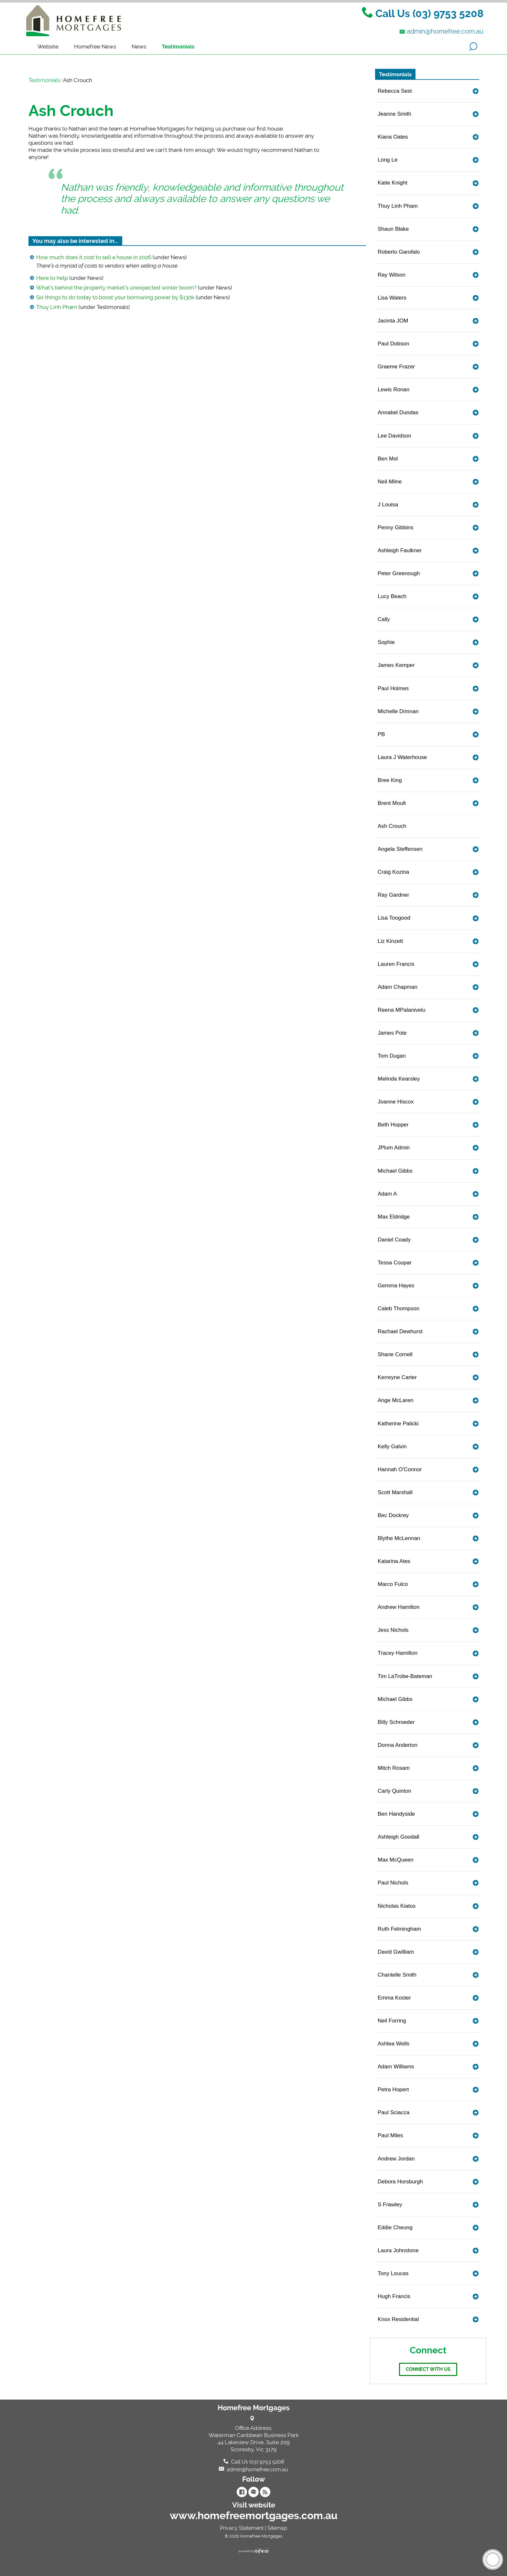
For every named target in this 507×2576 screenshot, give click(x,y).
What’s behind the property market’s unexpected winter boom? (116, 287)
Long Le (387, 160)
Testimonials (178, 46)
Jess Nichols (393, 1630)
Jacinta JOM (393, 321)
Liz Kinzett (390, 941)
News (139, 46)
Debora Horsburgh (400, 2182)
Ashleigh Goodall (398, 1837)
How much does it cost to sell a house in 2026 (93, 257)
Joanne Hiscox (396, 1102)
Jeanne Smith (394, 114)
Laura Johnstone (398, 2250)
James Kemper (396, 665)
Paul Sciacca (393, 2112)
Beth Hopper (393, 1125)
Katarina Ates (394, 1561)
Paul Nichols (393, 1883)
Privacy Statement (242, 2528)
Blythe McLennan (399, 1538)
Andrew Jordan (396, 2159)
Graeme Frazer (396, 367)
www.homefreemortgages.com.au (254, 2515)
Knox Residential (398, 2319)
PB (381, 734)
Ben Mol (388, 459)
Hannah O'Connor (400, 1469)
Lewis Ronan (393, 389)
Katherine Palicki (398, 1423)
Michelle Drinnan (398, 711)
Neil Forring (392, 2021)
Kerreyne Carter (397, 1377)
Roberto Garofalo (399, 252)
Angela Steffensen (400, 849)
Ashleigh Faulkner (400, 550)
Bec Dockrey (393, 1515)
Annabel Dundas (398, 412)
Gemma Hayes (396, 1286)
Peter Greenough (399, 573)
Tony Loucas (393, 2273)
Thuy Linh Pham (56, 307)
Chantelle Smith (397, 1975)
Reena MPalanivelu (401, 1010)
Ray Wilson (391, 275)
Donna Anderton (397, 1745)
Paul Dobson (393, 344)
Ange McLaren (396, 1400)
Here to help (52, 278)
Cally (384, 619)
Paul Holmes (393, 688)
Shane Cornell (395, 1354)
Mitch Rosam (394, 1768)
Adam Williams (396, 2067)
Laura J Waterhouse (402, 757)
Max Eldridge (394, 1217)
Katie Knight (392, 183)
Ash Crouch (70, 111)
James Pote (392, 1033)
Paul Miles (390, 2135)
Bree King (390, 780)
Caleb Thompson (398, 1308)
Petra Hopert (393, 2089)
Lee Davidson (394, 436)
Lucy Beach (392, 596)
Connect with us (428, 2369)
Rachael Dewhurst (400, 1331)
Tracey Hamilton (397, 1653)
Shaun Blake (393, 229)
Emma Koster (394, 1998)
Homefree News (95, 46)
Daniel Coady (394, 1240)
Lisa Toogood (394, 918)
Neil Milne (390, 482)
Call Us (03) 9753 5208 (429, 13)
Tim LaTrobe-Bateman (405, 1676)
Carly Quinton (394, 1791)
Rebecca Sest (395, 91)
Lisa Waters (392, 298)
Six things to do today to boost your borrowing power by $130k (115, 297)
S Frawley (390, 2204)
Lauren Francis (396, 964)
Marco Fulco (393, 1584)
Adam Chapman (397, 987)
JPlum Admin (394, 1148)
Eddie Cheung (395, 2227)
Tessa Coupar (395, 1263)
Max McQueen (396, 1860)
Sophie (386, 642)
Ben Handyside (396, 1814)
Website (48, 46)
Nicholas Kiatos (396, 1906)
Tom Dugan (392, 1056)
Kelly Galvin (392, 1446)
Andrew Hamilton (398, 1607)
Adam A (387, 1194)
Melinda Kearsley (399, 1079)
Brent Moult (392, 803)
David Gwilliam (396, 1952)
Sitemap (277, 2528)
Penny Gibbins (396, 527)
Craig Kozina (393, 872)
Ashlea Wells (393, 2044)
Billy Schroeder (396, 1722)
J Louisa (388, 504)
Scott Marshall (395, 1492)
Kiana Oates (393, 137)
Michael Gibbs (395, 1171)
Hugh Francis (394, 2296)
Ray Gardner (393, 895)
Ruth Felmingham (399, 1929)
